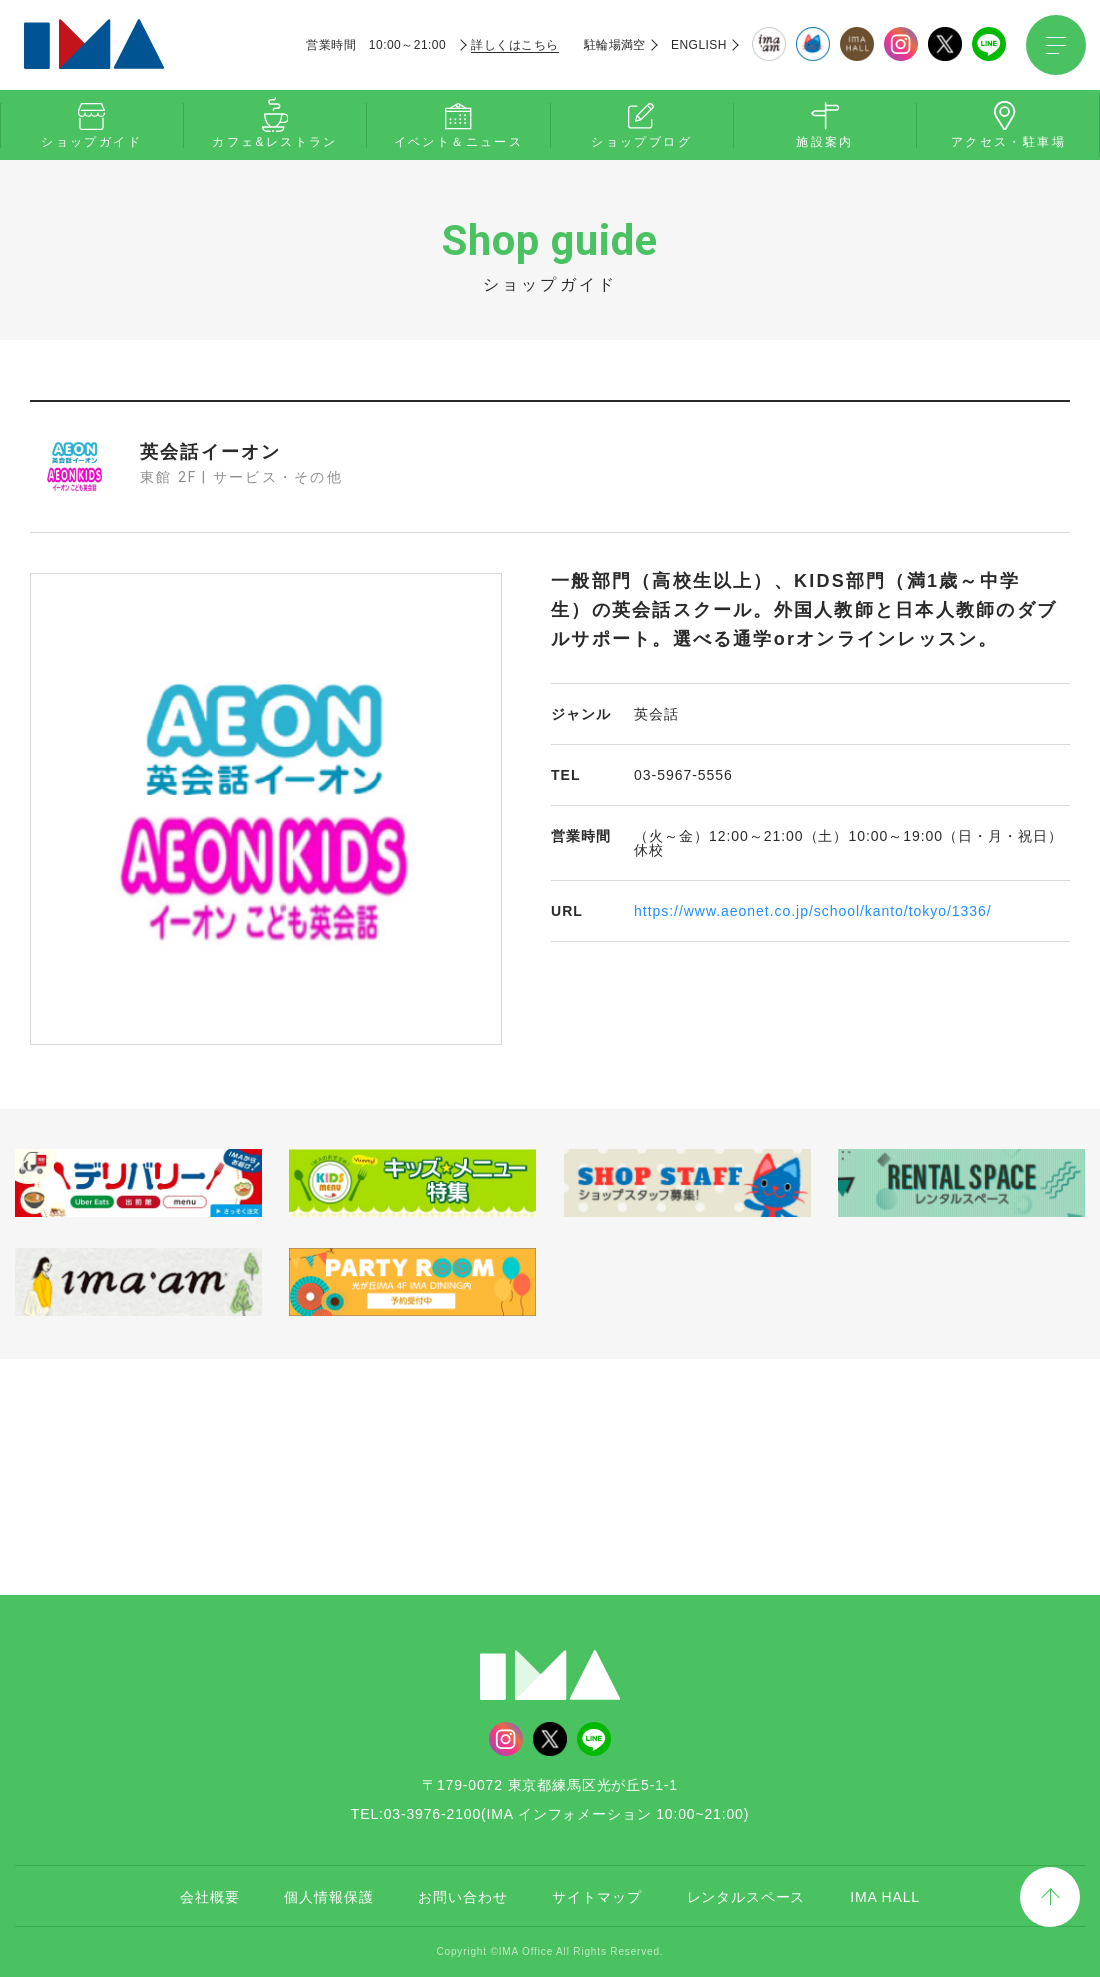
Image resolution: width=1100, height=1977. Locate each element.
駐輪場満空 (615, 45)
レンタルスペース (746, 1897)
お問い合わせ (462, 1897)
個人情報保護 (328, 1897)
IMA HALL (885, 1897)
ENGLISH (699, 45)
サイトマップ (596, 1897)
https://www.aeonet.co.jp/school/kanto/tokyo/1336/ (813, 911)
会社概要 (209, 1897)
